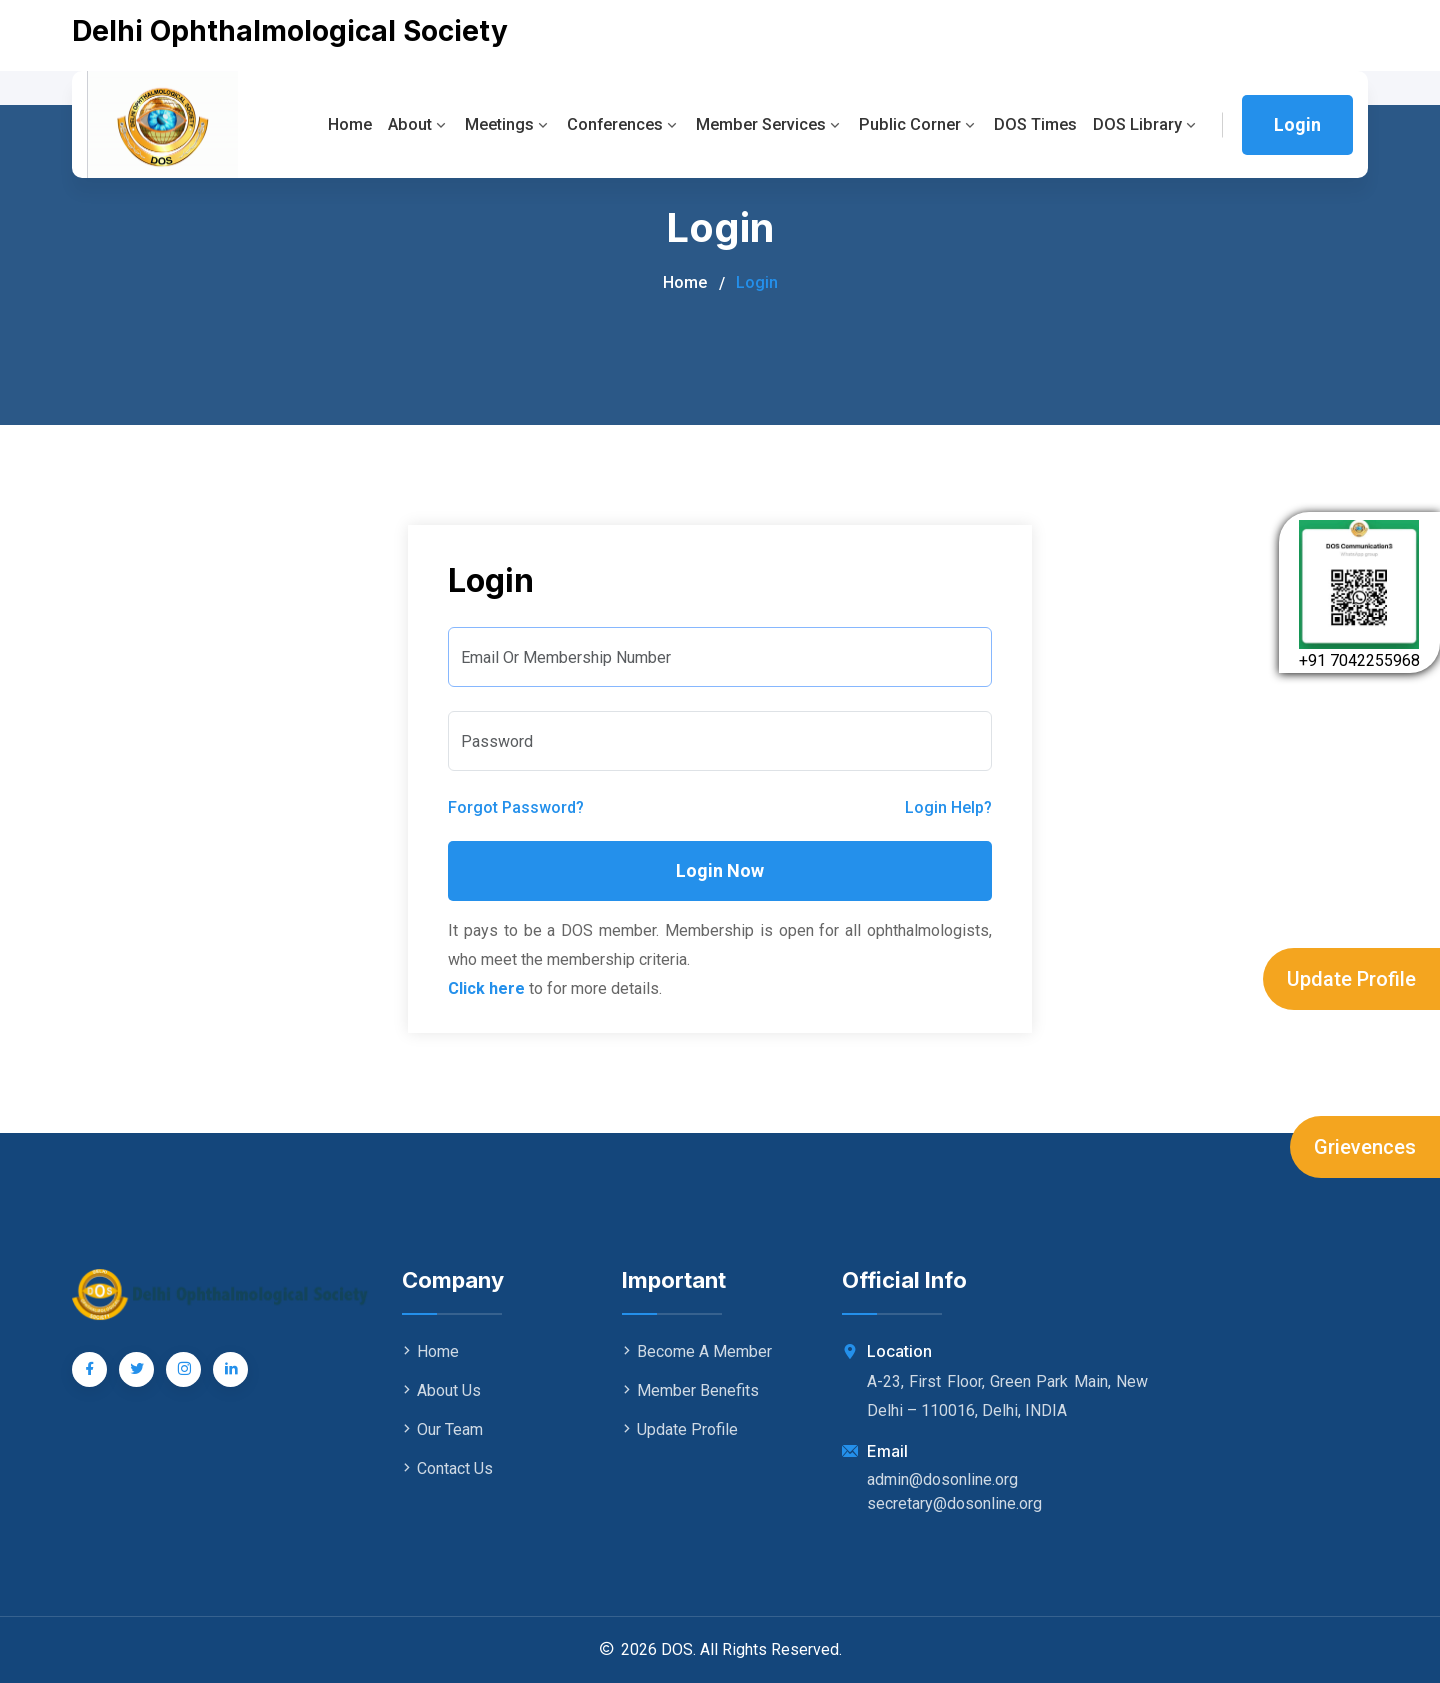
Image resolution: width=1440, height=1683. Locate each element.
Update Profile (1351, 979)
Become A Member (697, 1351)
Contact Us (447, 1468)
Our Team (442, 1429)
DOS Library (1145, 124)
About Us (441, 1390)
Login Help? (948, 807)
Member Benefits (690, 1390)
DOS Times (1032, 124)
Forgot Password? (516, 807)
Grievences (1365, 1147)
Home (326, 124)
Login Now (720, 870)
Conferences (608, 124)
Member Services (759, 124)
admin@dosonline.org (942, 1479)
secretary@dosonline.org (954, 1503)
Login (1297, 124)
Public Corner (912, 124)
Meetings (489, 124)
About (397, 124)
